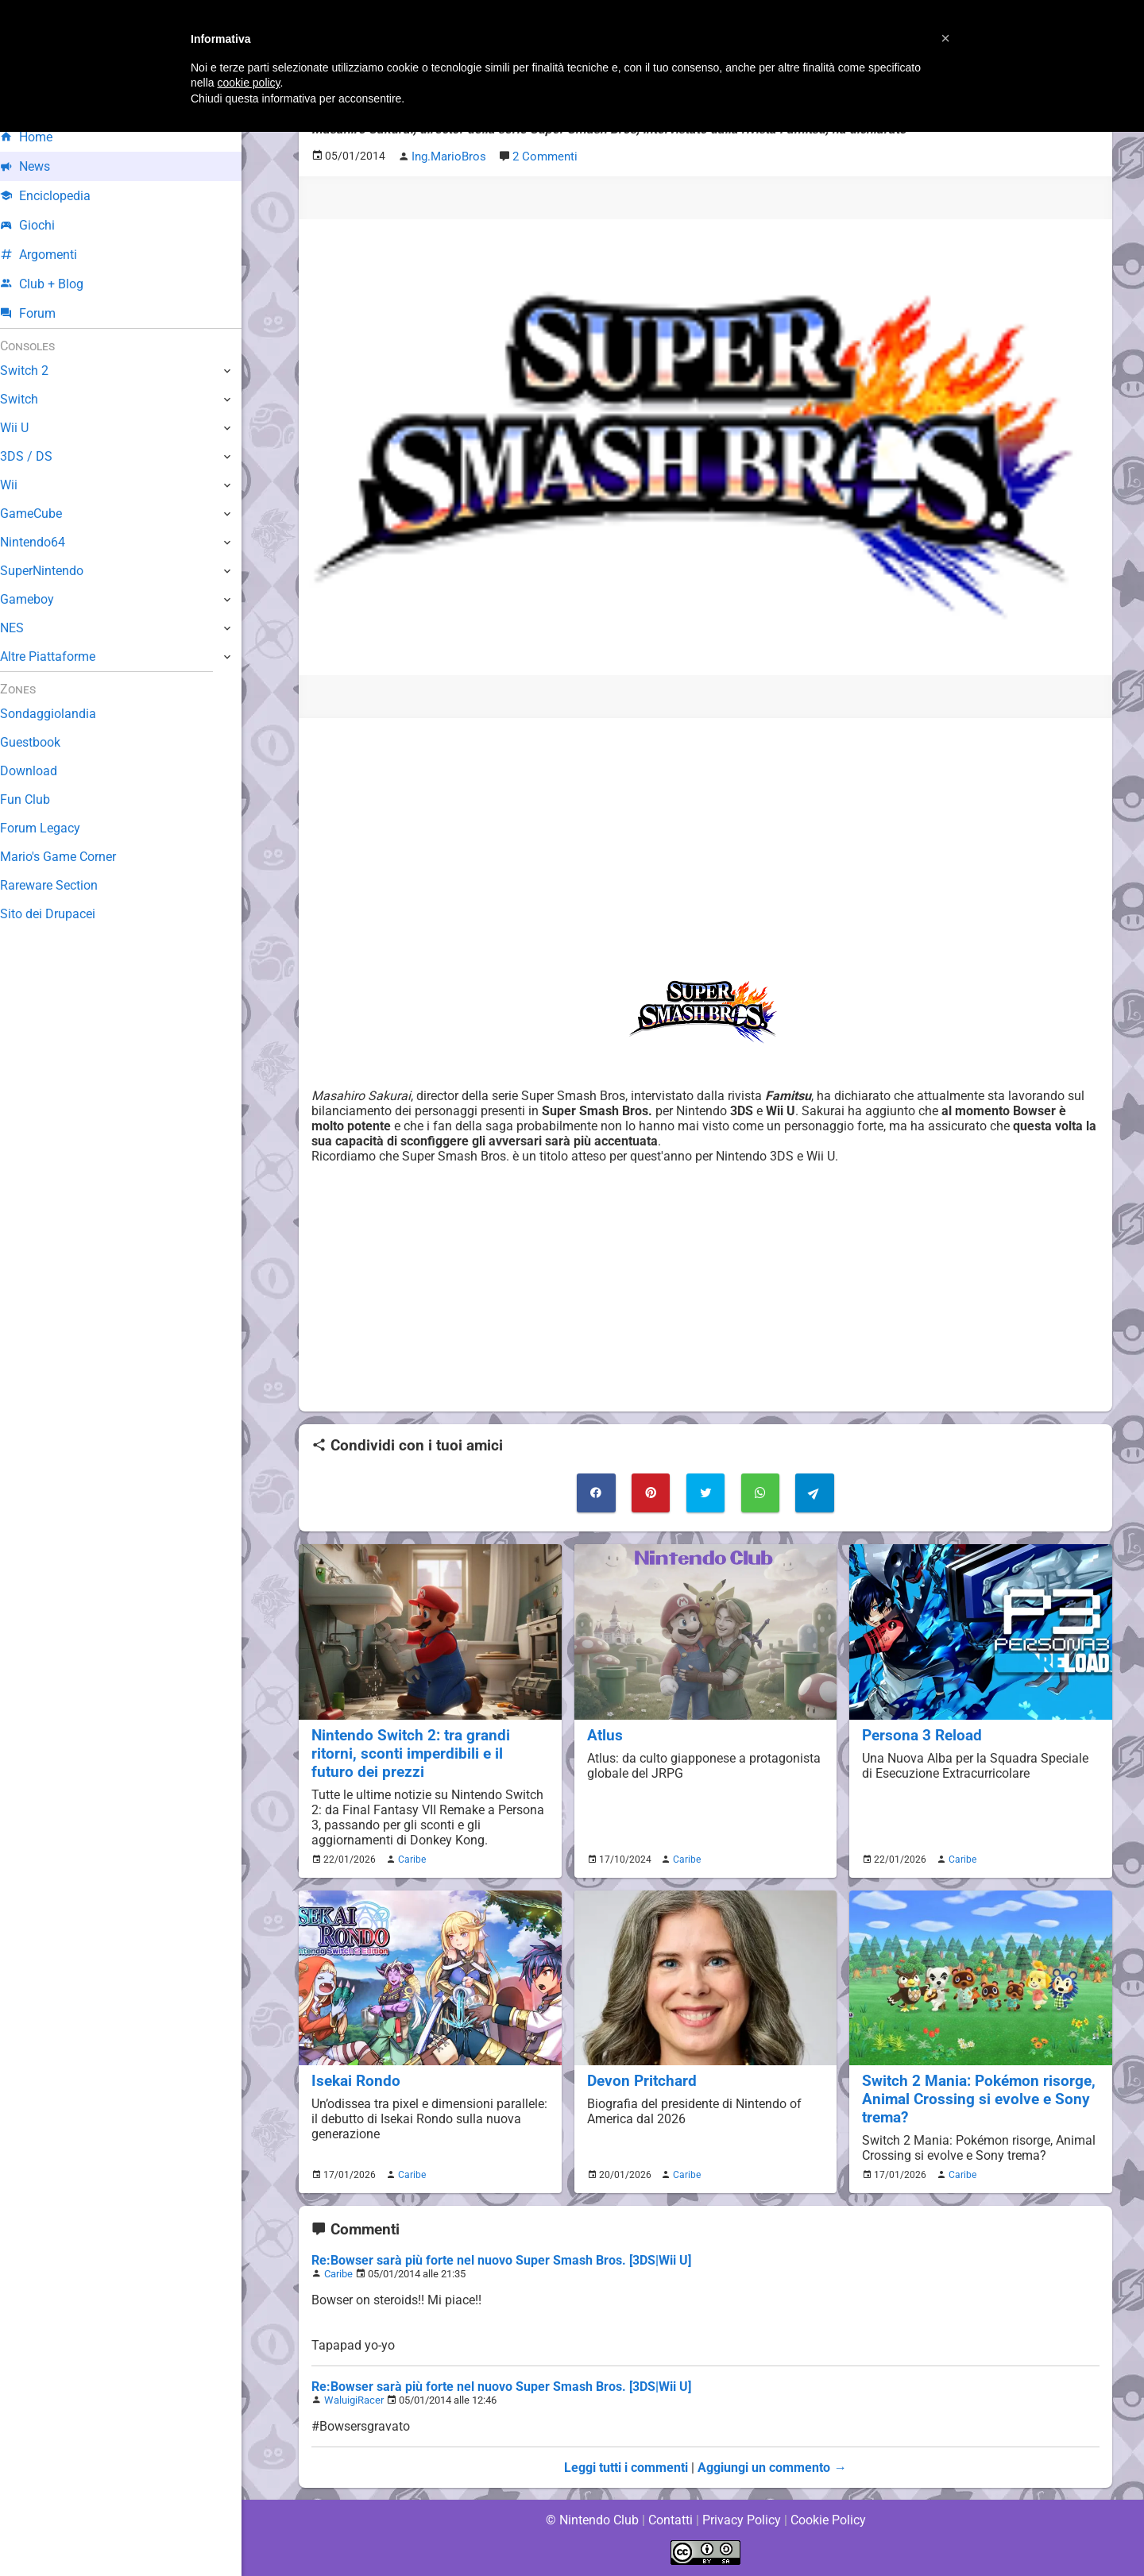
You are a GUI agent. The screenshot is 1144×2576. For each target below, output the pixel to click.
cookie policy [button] (248, 82)
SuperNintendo (55, 570)
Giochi (40, 225)
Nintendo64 (46, 542)
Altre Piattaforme (61, 656)
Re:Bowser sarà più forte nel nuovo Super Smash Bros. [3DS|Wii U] (500, 2259)
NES (25, 627)
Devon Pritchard (642, 2079)
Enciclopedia (58, 195)
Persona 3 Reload (922, 1733)
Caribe (409, 1857)
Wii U (27, 427)
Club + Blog (54, 284)
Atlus (605, 1733)
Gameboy (40, 599)
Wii (21, 484)
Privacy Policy (741, 2520)
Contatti (670, 2520)
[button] (945, 38)
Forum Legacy (53, 828)
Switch (32, 399)
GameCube (44, 513)
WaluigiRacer (353, 2399)
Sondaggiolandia (60, 713)
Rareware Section (62, 885)
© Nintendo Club (591, 2520)
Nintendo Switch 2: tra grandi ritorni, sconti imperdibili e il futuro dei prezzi (429, 1751)
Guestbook (43, 742)
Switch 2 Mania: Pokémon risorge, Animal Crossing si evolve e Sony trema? (979, 2097)
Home (39, 137)
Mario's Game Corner (71, 856)
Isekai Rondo (355, 2079)
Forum (40, 313)
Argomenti (52, 254)
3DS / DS (38, 456)
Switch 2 (37, 370)
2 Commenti (542, 156)
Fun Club (37, 799)
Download (41, 770)
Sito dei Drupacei (60, 913)
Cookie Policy (828, 2520)
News (38, 166)
